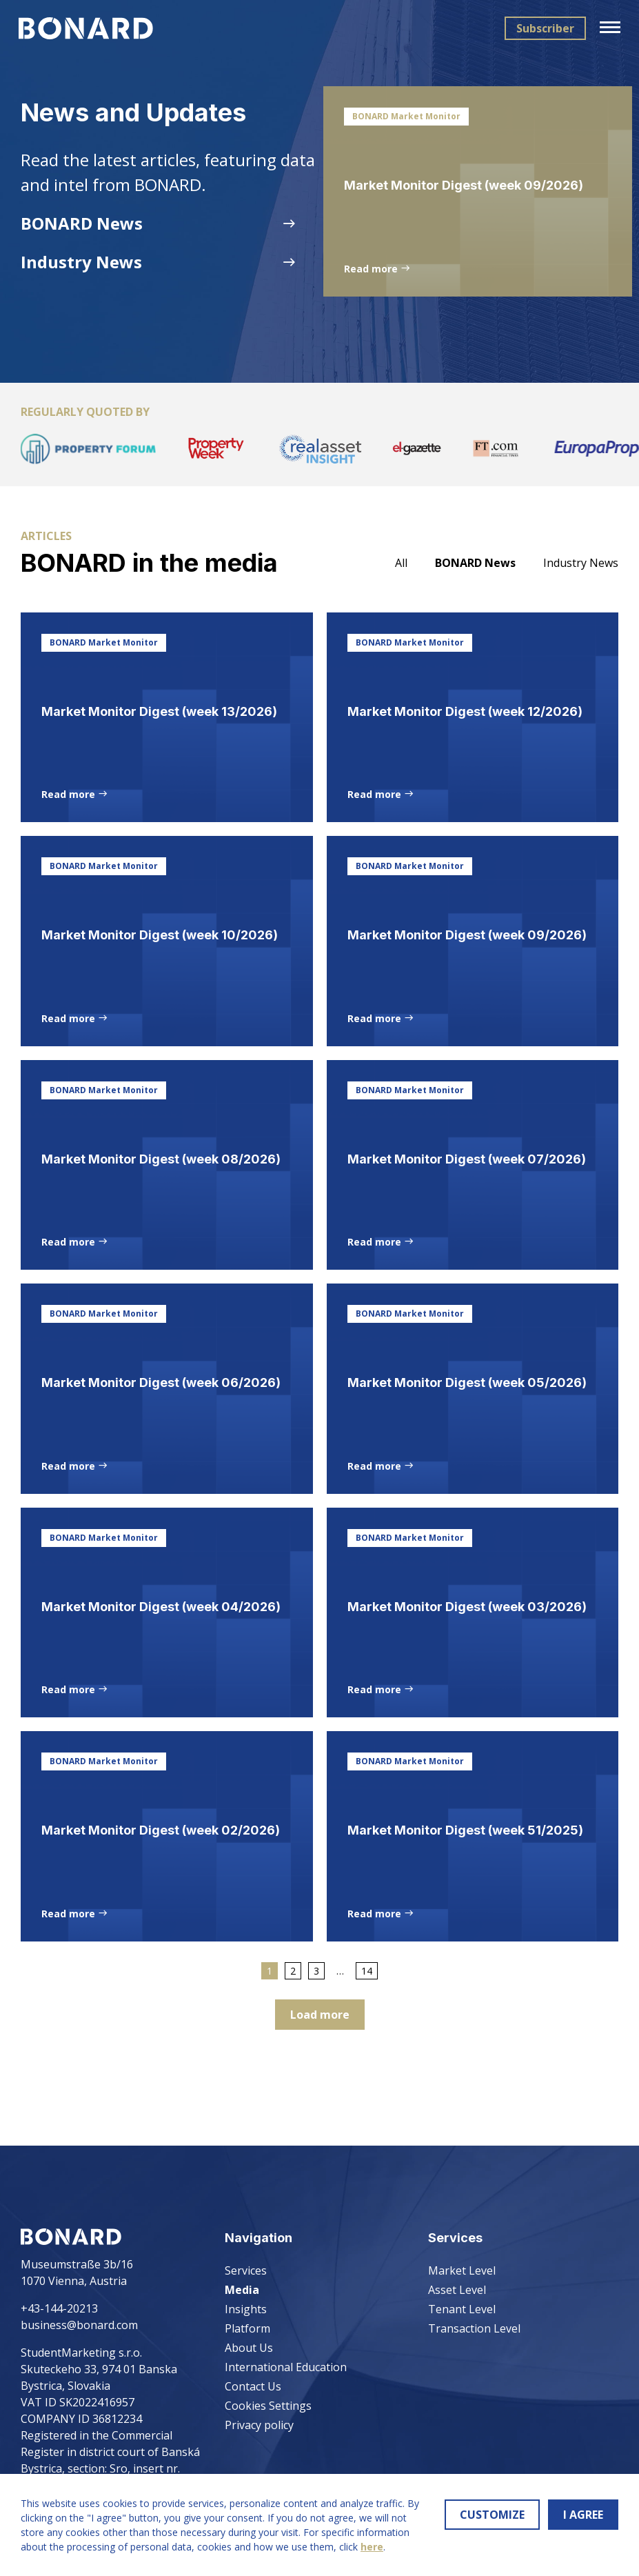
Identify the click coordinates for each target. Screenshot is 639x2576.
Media (242, 2289)
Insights (246, 2309)
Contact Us (253, 2386)
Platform (247, 2328)
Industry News (580, 573)
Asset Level (457, 2289)
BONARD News (475, 573)
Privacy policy (259, 2425)
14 (366, 2045)
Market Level (462, 2270)
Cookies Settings (268, 2405)
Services (246, 2270)
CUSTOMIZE (492, 2514)
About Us (249, 2347)
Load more (319, 2089)
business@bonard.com (79, 2325)
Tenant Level (462, 2309)
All (401, 573)
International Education (286, 2367)
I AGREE (583, 2514)
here (372, 2546)
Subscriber (543, 28)
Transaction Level (474, 2328)
